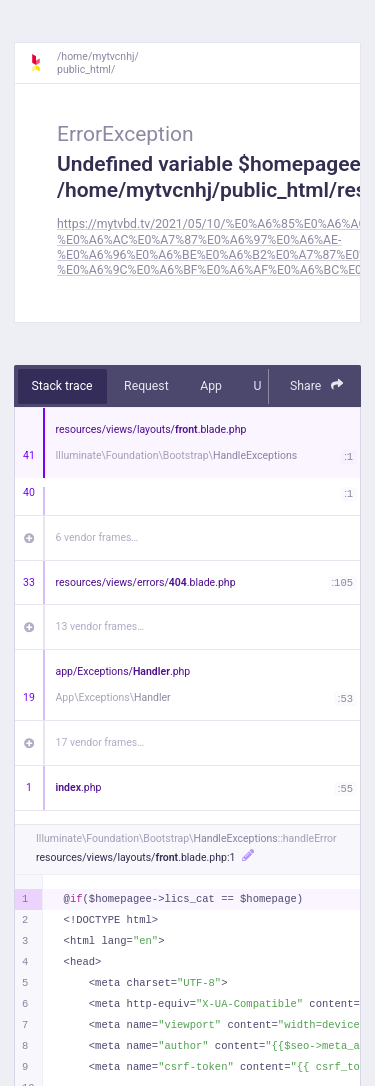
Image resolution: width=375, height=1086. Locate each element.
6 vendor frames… (97, 537)
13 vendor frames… (100, 626)
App (211, 386)
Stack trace (62, 386)
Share (317, 385)
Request (146, 386)
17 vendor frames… (100, 742)
